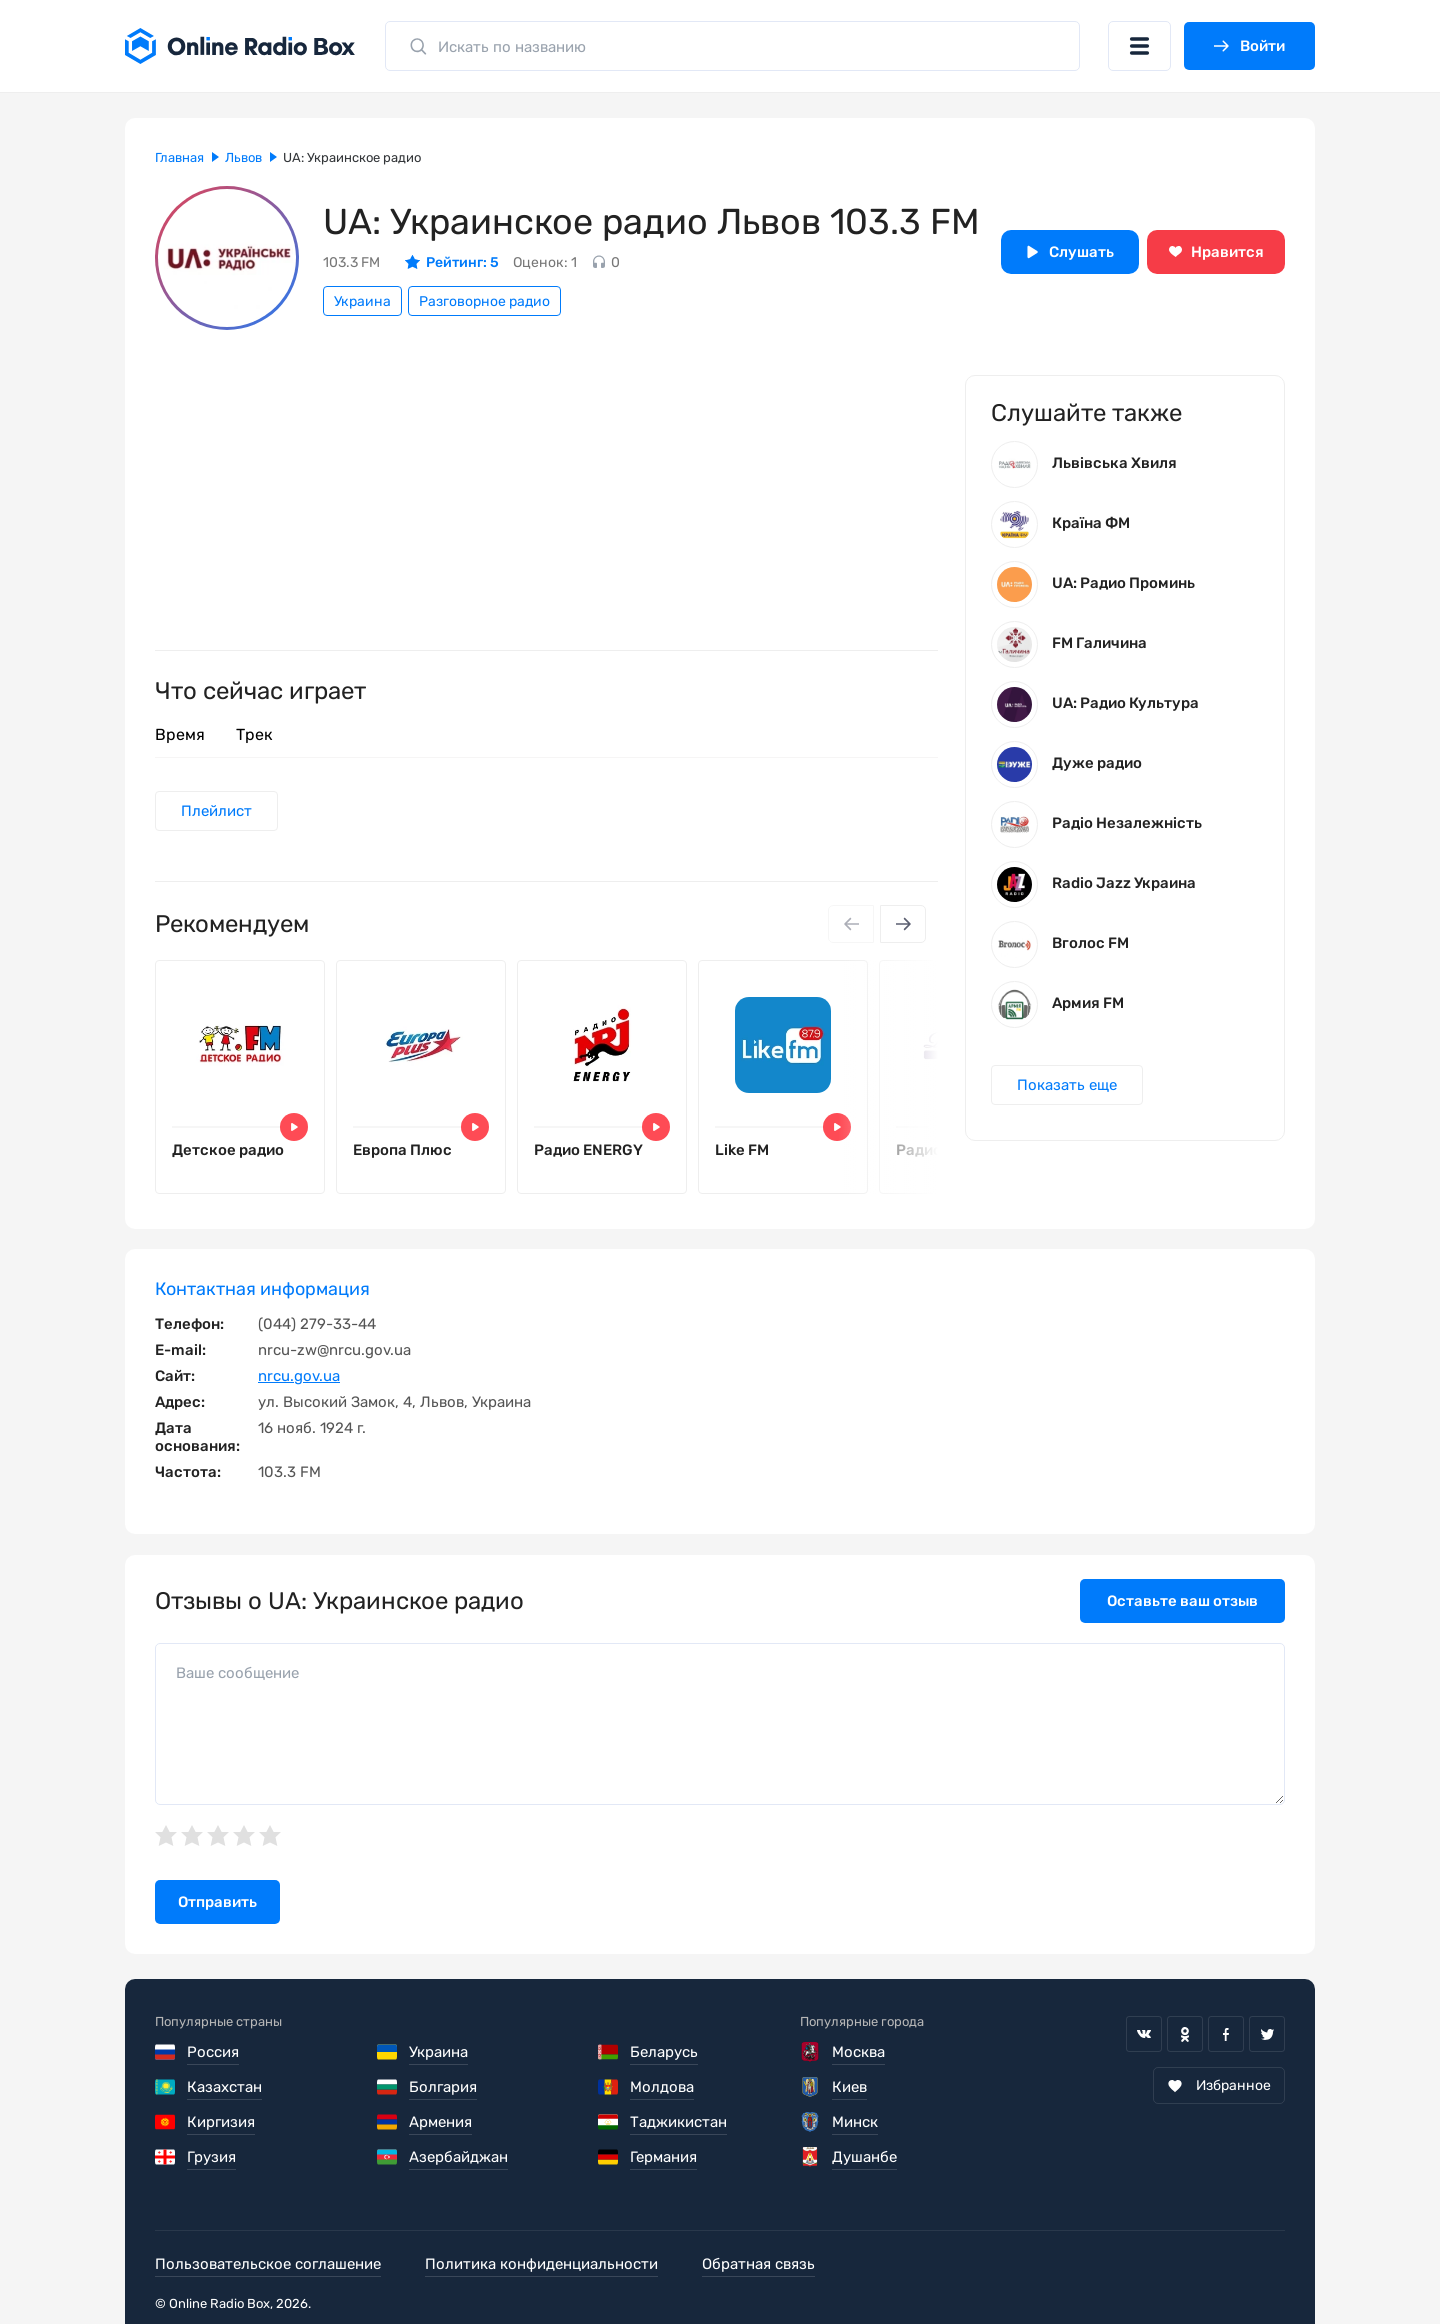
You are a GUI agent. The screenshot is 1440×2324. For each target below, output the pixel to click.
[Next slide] (903, 924)
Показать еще (1067, 1085)
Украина (362, 301)
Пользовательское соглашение (268, 2264)
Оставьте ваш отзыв (1182, 1601)
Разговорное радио (484, 301)
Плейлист (216, 811)
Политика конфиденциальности (541, 2264)
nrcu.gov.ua (299, 1376)
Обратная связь (758, 2264)
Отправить (217, 1902)
